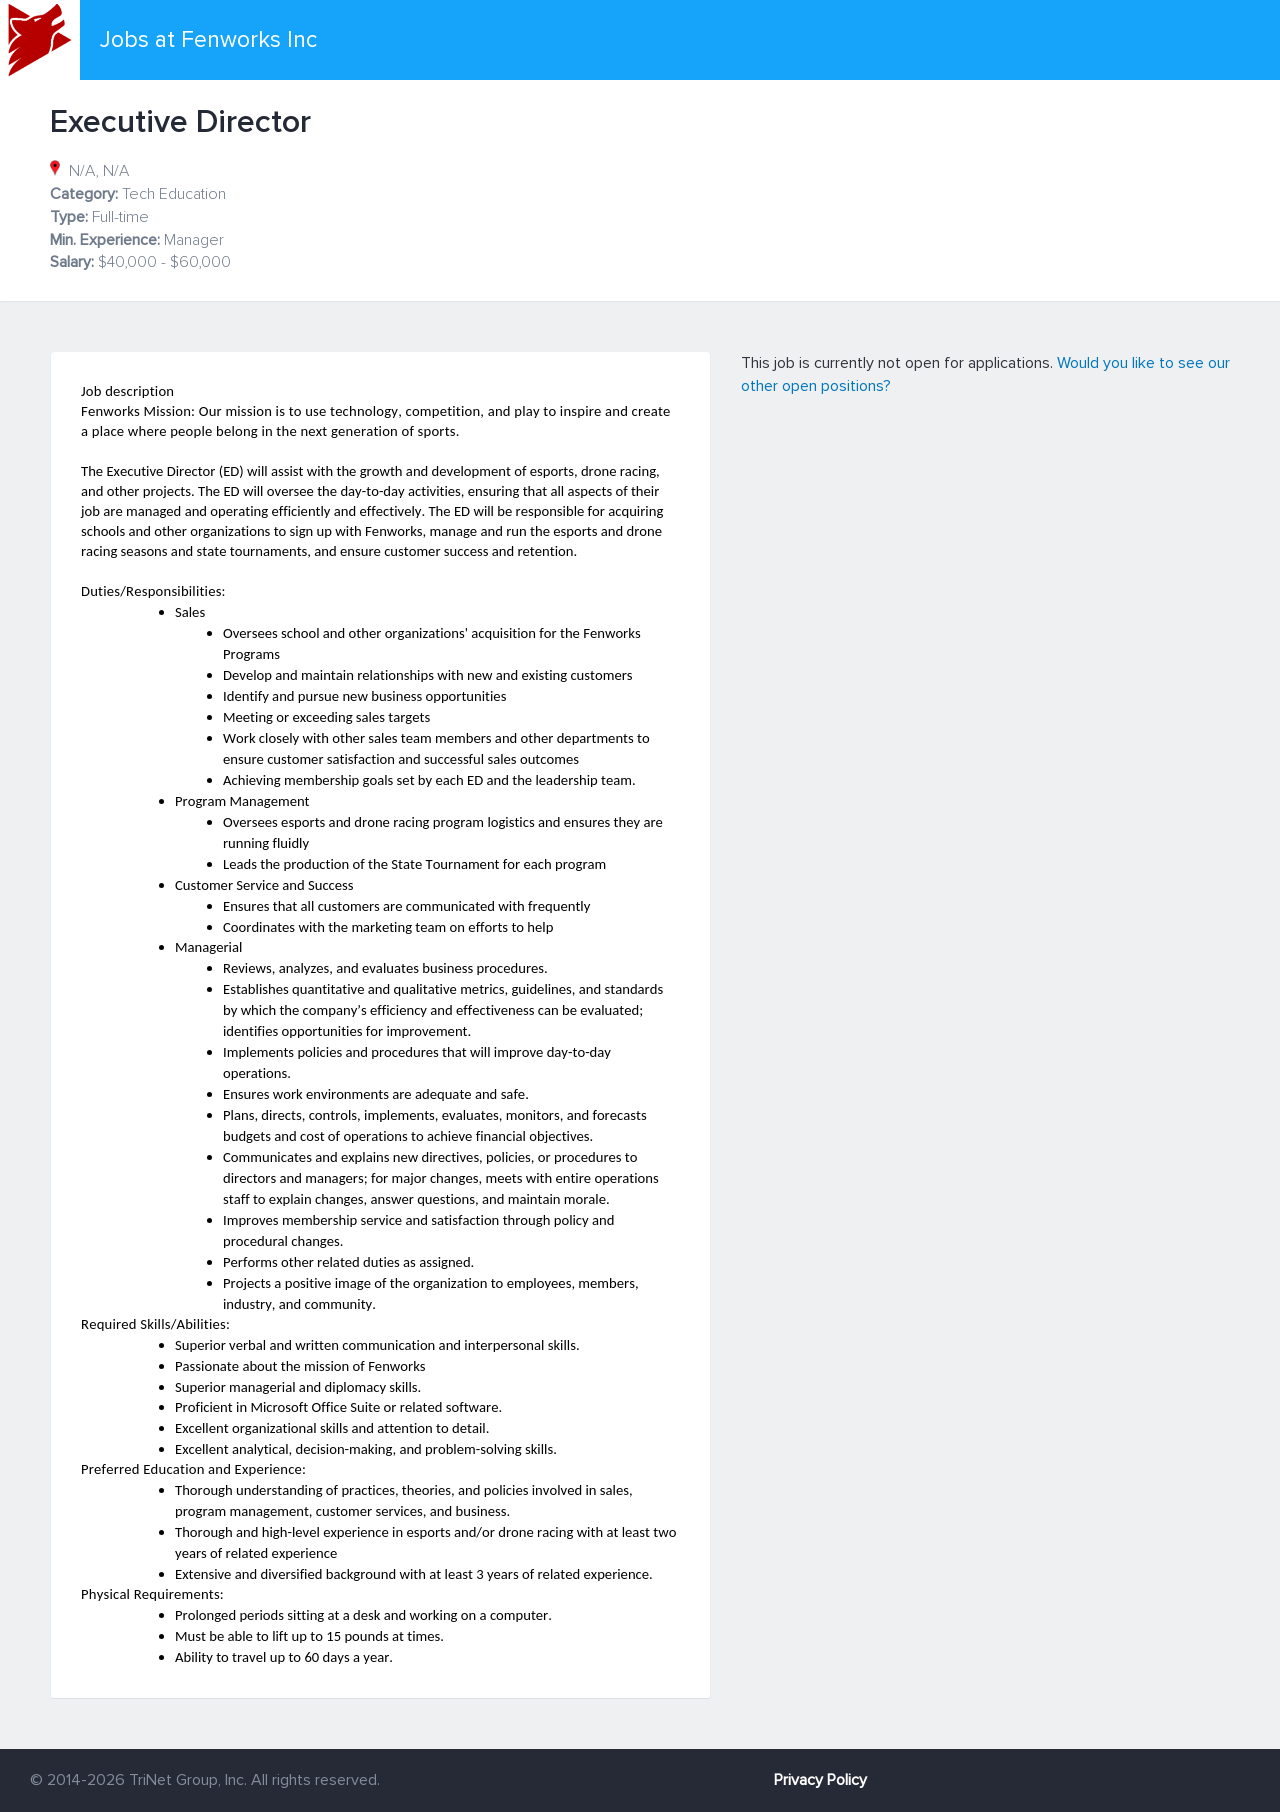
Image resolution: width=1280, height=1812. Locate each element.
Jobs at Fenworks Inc (208, 40)
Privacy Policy (820, 1780)
